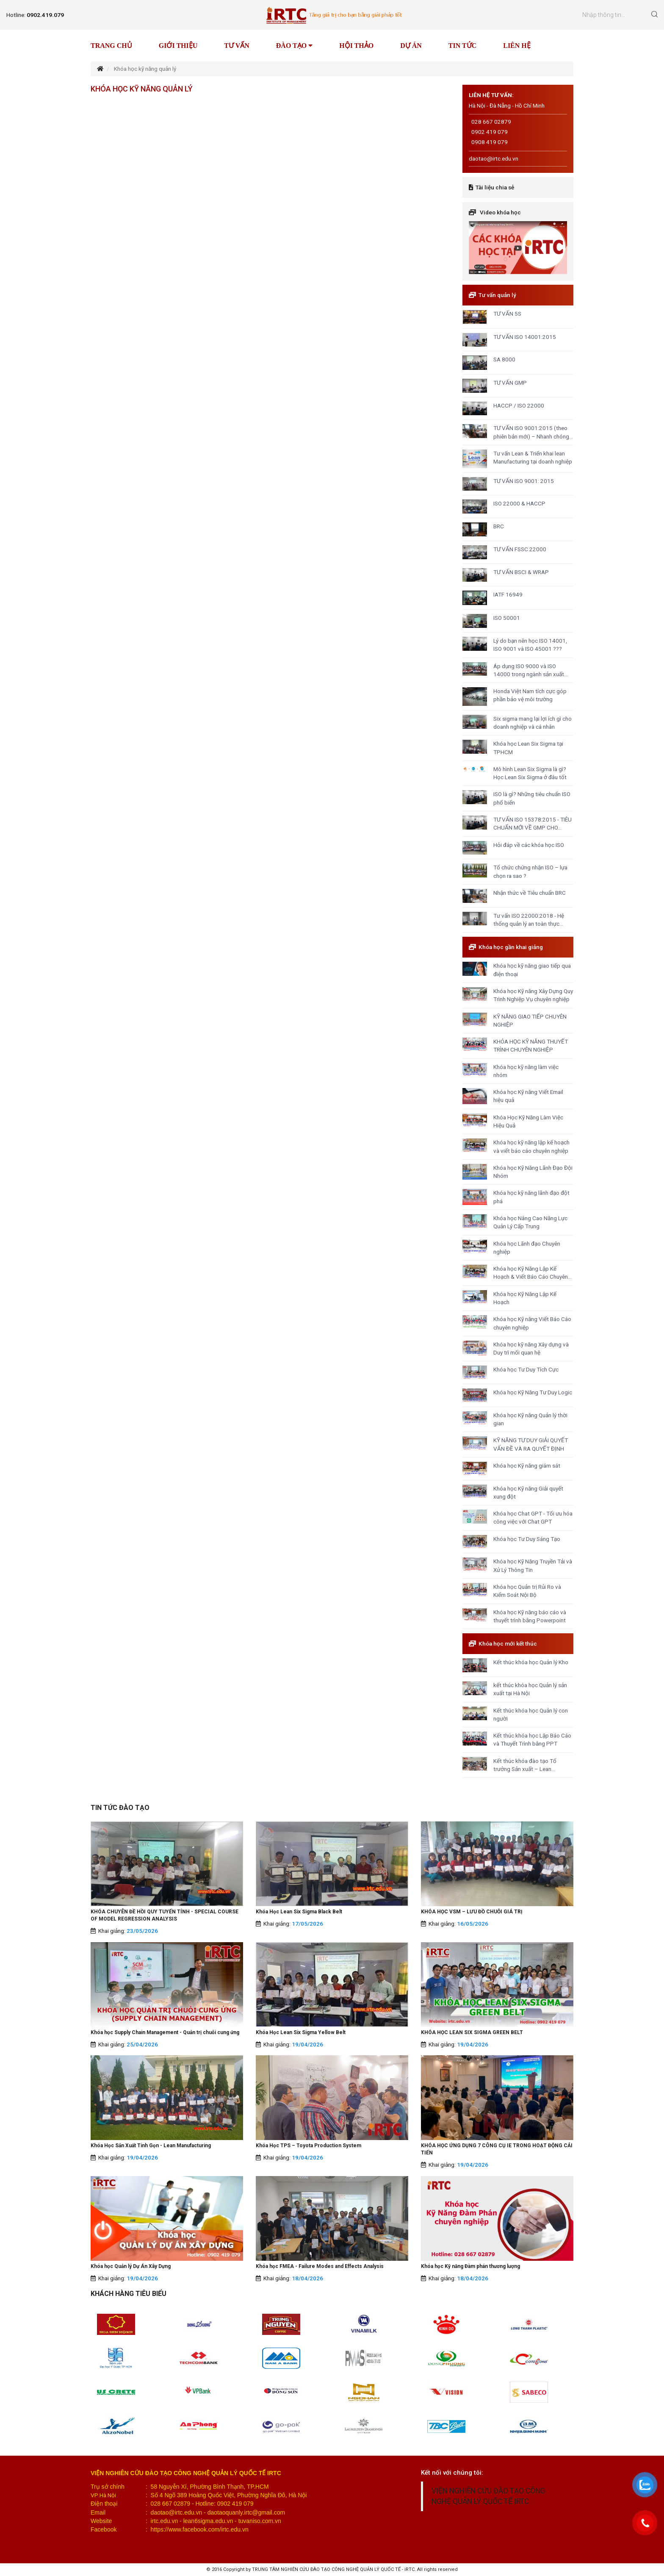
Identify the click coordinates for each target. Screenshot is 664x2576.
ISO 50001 (506, 617)
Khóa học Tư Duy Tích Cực (526, 1369)
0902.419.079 (45, 14)
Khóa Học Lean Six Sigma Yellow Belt (301, 2032)
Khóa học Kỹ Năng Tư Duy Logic (532, 1392)
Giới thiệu (178, 45)
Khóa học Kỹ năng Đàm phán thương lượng (470, 2266)
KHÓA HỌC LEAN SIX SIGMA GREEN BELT (472, 2032)
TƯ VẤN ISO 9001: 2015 (523, 480)
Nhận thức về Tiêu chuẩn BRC (529, 892)
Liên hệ (517, 45)
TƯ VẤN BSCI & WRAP (521, 572)
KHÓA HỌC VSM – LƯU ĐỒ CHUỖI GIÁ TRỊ (472, 1912)
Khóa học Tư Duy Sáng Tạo (526, 1538)
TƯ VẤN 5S (507, 313)
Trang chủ (111, 45)
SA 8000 (504, 359)
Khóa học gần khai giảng (511, 947)
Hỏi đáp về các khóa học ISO (528, 844)
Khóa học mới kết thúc (508, 1643)
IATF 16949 (508, 594)
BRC (498, 526)
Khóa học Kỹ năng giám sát (526, 1465)
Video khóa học (500, 212)
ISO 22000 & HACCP (519, 503)
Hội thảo (356, 45)
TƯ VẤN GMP (510, 382)
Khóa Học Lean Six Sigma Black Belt (299, 1912)
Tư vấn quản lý (497, 294)
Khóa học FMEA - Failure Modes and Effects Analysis (320, 2266)
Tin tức (462, 45)
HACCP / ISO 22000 (518, 405)
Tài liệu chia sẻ (495, 187)
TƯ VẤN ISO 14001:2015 (524, 336)
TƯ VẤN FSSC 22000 (519, 549)
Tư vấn (236, 45)
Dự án (411, 45)
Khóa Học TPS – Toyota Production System (308, 2146)
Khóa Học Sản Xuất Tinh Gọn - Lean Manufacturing (151, 2146)
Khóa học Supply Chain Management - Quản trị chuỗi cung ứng (165, 2032)
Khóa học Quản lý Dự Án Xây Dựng (131, 2266)
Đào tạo (294, 45)
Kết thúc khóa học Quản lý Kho (530, 1662)
